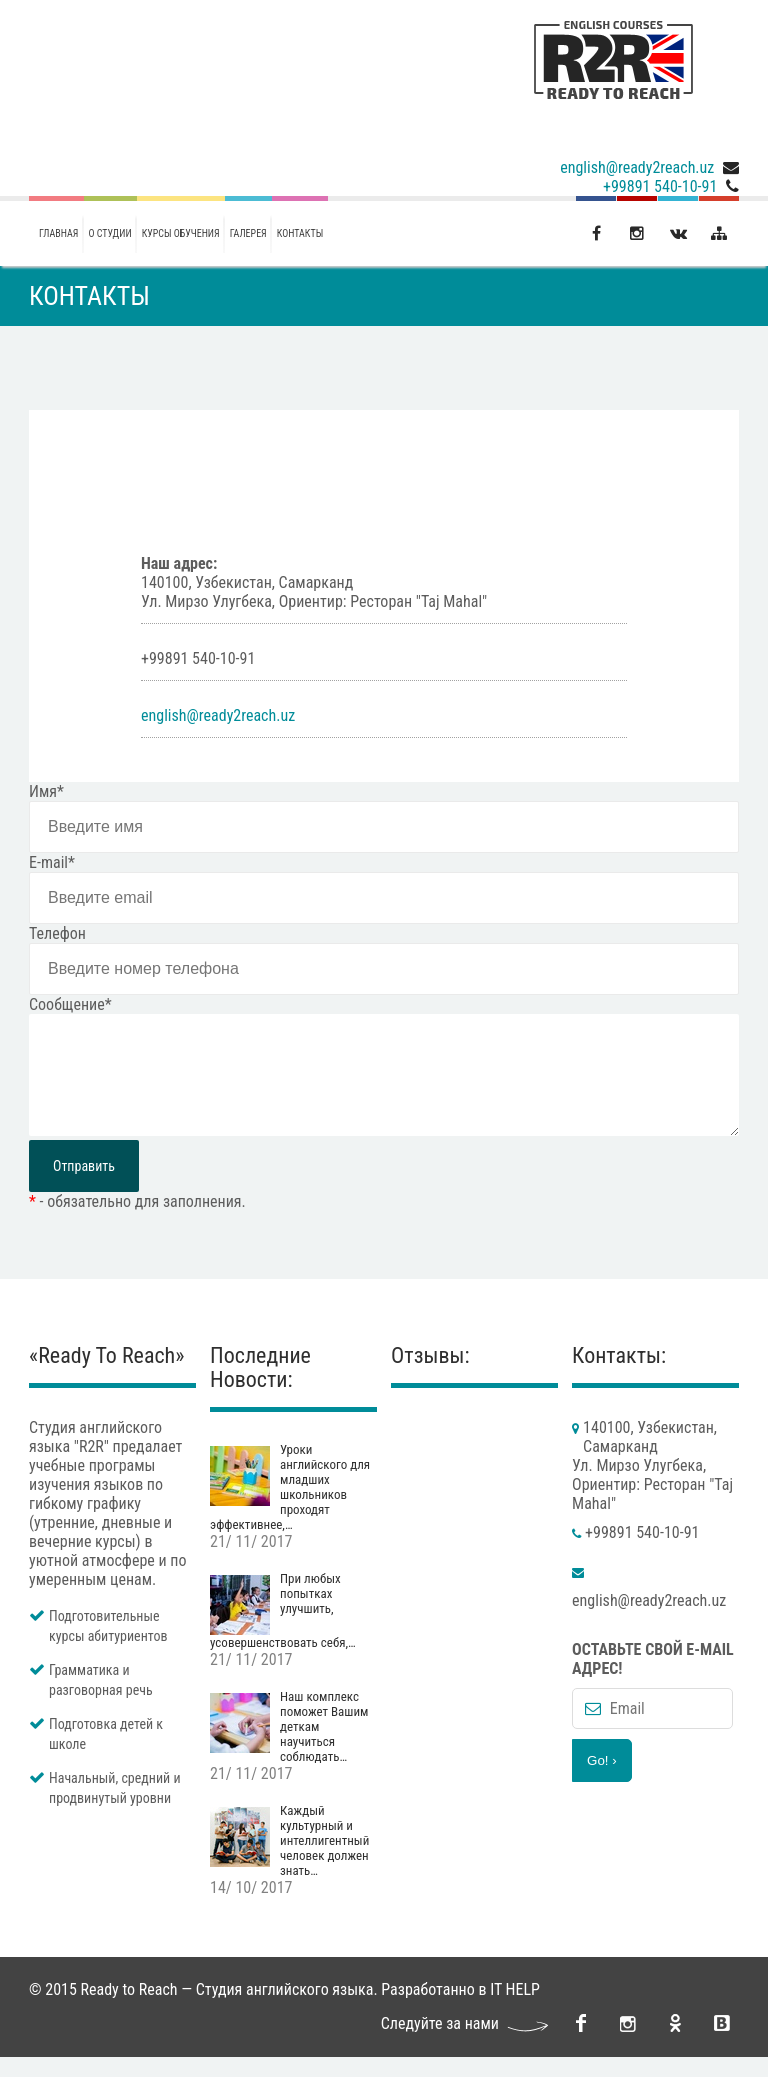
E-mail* (52, 862)
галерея (248, 233)
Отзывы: (430, 1375)
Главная (59, 233)
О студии (110, 233)
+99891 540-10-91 (660, 186)
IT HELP (515, 2009)
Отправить (84, 1186)
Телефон (57, 933)
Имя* (46, 791)
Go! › (602, 1780)
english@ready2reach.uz (637, 167)
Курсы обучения (181, 233)
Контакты (300, 233)
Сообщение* (70, 1004)
